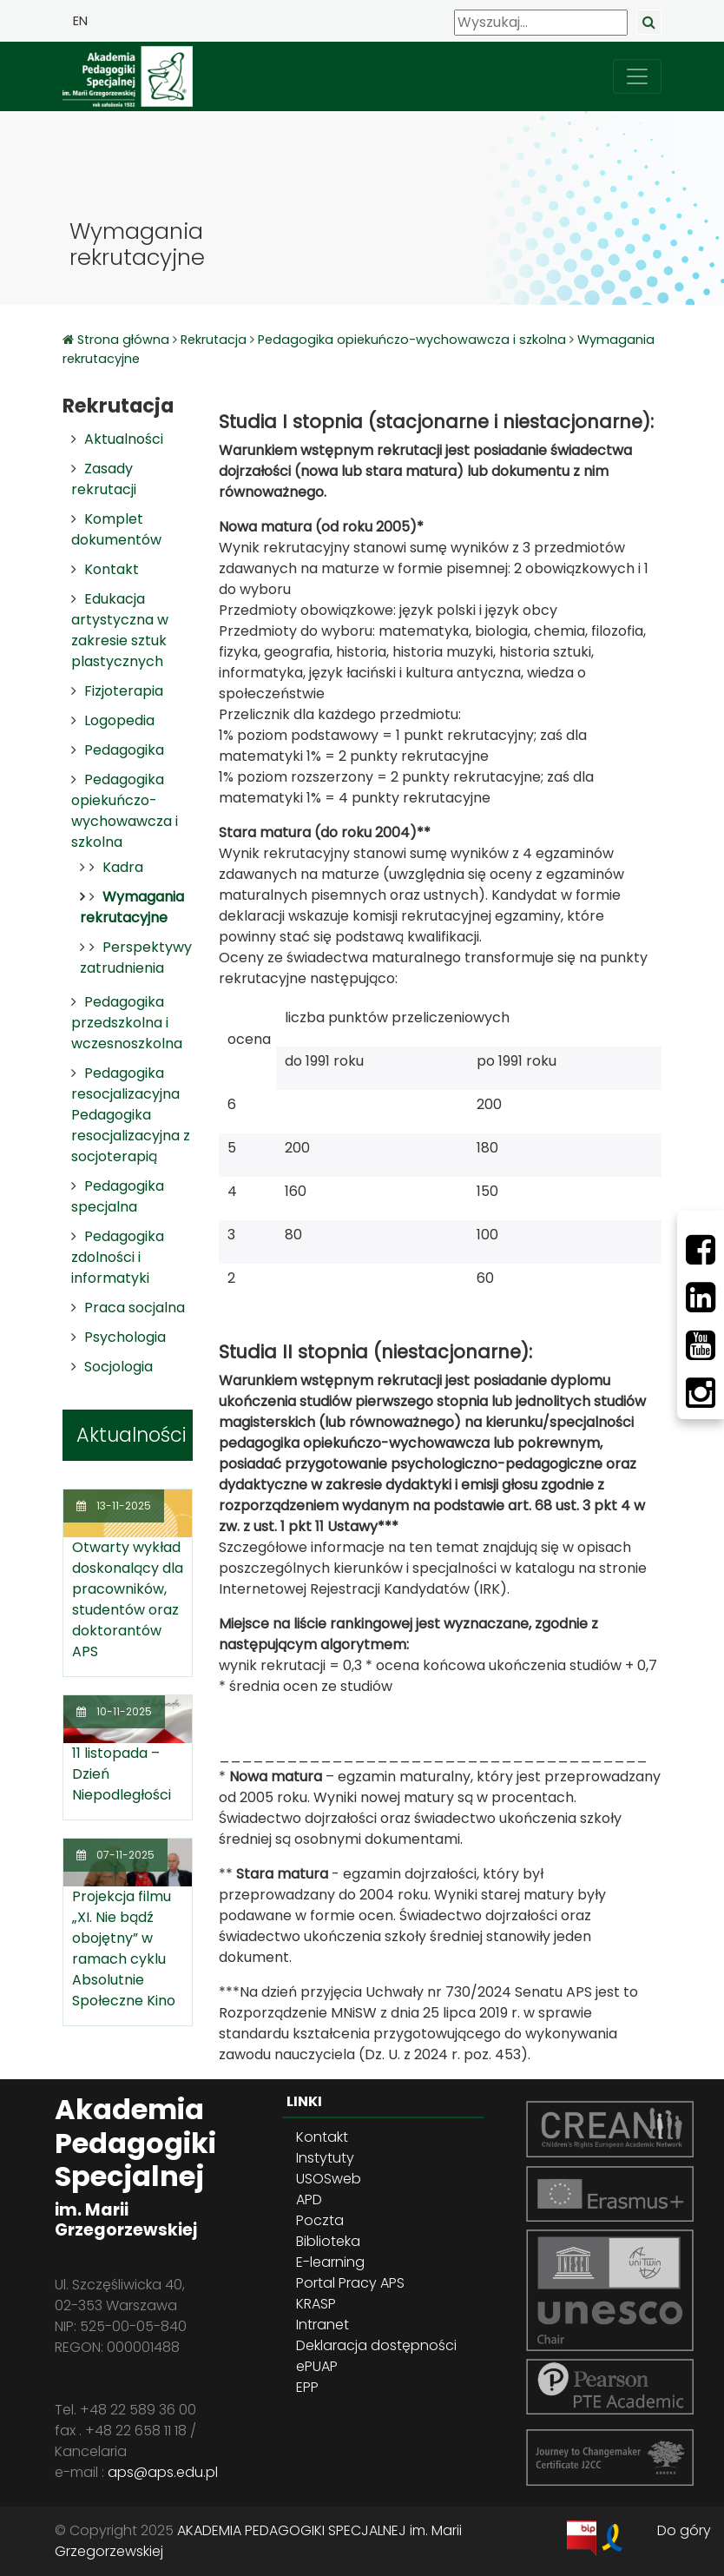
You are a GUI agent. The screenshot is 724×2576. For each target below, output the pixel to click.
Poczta (320, 2220)
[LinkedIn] (700, 1297)
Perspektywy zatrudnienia (136, 957)
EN (80, 21)
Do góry (684, 2530)
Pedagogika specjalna (117, 1196)
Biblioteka (328, 2241)
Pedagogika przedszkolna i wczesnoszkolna (126, 1023)
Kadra (122, 867)
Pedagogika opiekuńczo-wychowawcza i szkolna (412, 339)
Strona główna (125, 339)
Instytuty (325, 2158)
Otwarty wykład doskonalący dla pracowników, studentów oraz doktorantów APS (127, 1599)
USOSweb (328, 2179)
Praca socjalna (134, 1308)
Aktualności (123, 439)
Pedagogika (124, 750)
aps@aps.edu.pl (163, 2472)
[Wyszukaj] (541, 23)
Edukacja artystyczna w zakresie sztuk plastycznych (119, 630)
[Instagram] (700, 1393)
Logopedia (119, 720)
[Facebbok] (700, 1249)
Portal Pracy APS (350, 2283)
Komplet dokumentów (116, 529)
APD (309, 2199)
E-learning (330, 2262)
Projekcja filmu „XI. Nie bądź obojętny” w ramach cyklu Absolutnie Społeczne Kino (123, 1948)
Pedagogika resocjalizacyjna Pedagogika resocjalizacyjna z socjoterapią (130, 1114)
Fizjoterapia (123, 691)
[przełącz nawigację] (637, 76)
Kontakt (111, 569)
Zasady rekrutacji (103, 479)
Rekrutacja (214, 339)
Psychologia (125, 1337)
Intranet (322, 2325)
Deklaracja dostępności (376, 2345)
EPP (307, 2387)
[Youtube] (700, 1345)
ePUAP (317, 2366)
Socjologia (118, 1367)
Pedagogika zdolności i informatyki (117, 1257)
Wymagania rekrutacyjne (132, 907)
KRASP (316, 2304)
